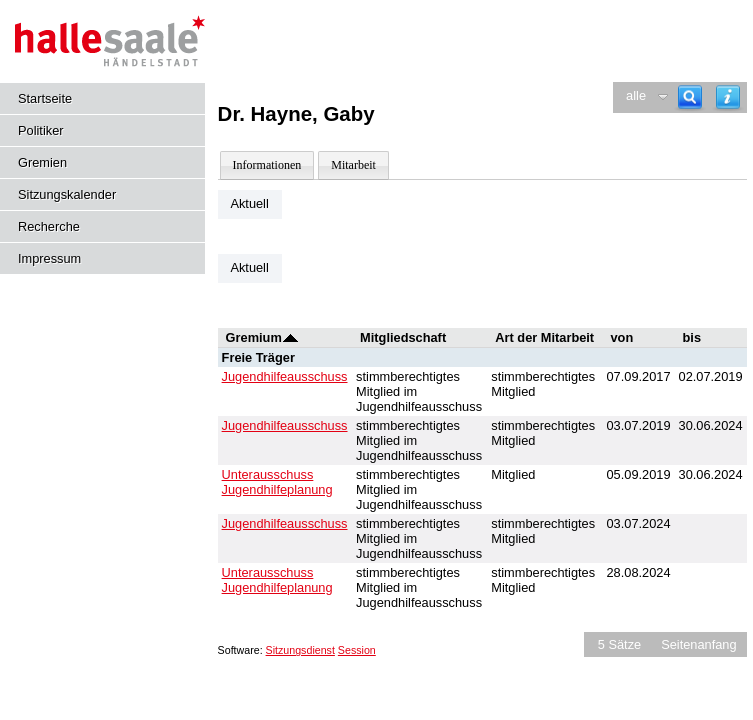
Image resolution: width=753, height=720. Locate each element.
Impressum (49, 258)
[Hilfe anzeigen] (728, 97)
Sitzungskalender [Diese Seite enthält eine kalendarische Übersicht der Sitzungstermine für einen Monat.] (67, 194)
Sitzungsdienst (300, 650)
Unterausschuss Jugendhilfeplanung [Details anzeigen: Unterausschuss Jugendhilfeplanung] (277, 482)
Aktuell (249, 203)
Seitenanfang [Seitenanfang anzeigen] (698, 644)
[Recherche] (690, 97)
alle (636, 95)
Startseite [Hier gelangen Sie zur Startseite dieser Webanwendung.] (45, 98)
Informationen (267, 165)
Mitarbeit (353, 165)
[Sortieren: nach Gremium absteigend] (290, 337)
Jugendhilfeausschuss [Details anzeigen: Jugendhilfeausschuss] (285, 376)
